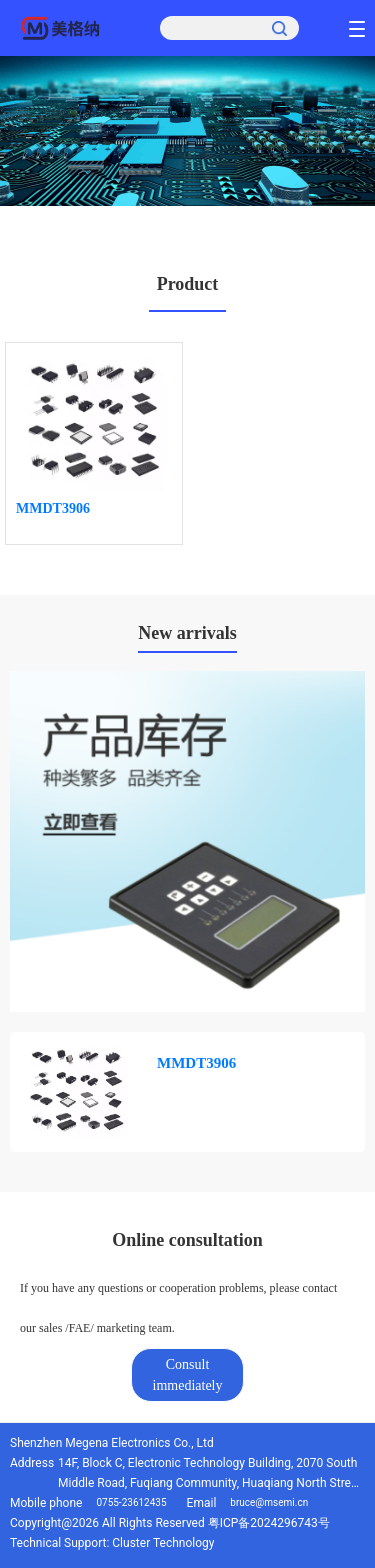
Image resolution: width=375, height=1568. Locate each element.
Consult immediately (188, 1375)
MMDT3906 (53, 508)
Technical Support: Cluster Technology (112, 1543)
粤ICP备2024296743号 (269, 1523)
